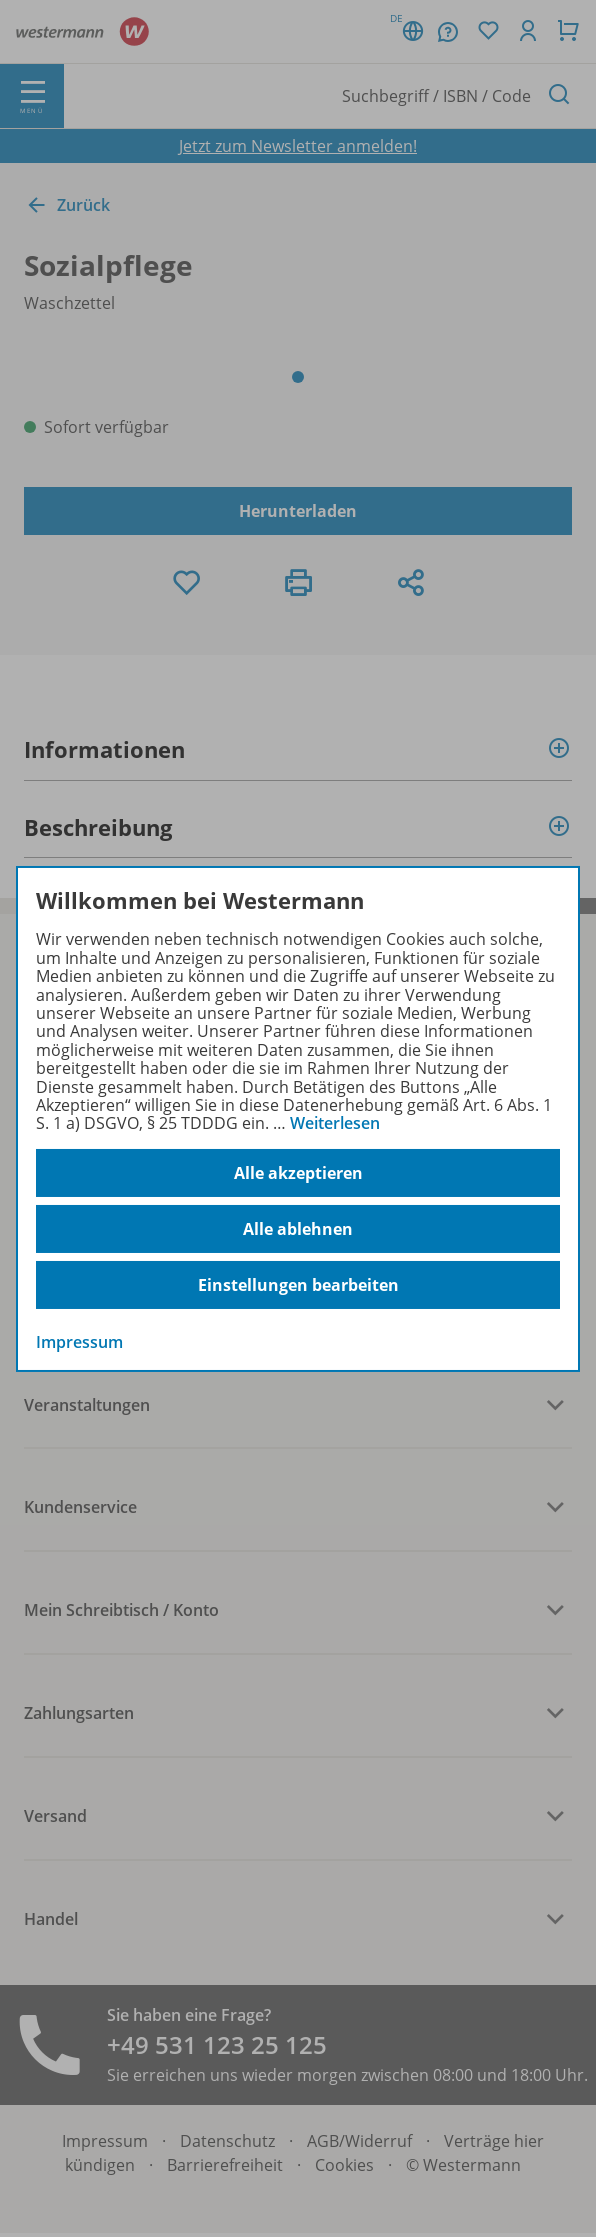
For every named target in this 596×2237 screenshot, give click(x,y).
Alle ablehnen (298, 1229)
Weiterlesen (335, 1123)
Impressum (79, 1342)
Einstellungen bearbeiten (298, 1285)
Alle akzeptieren (298, 1173)
